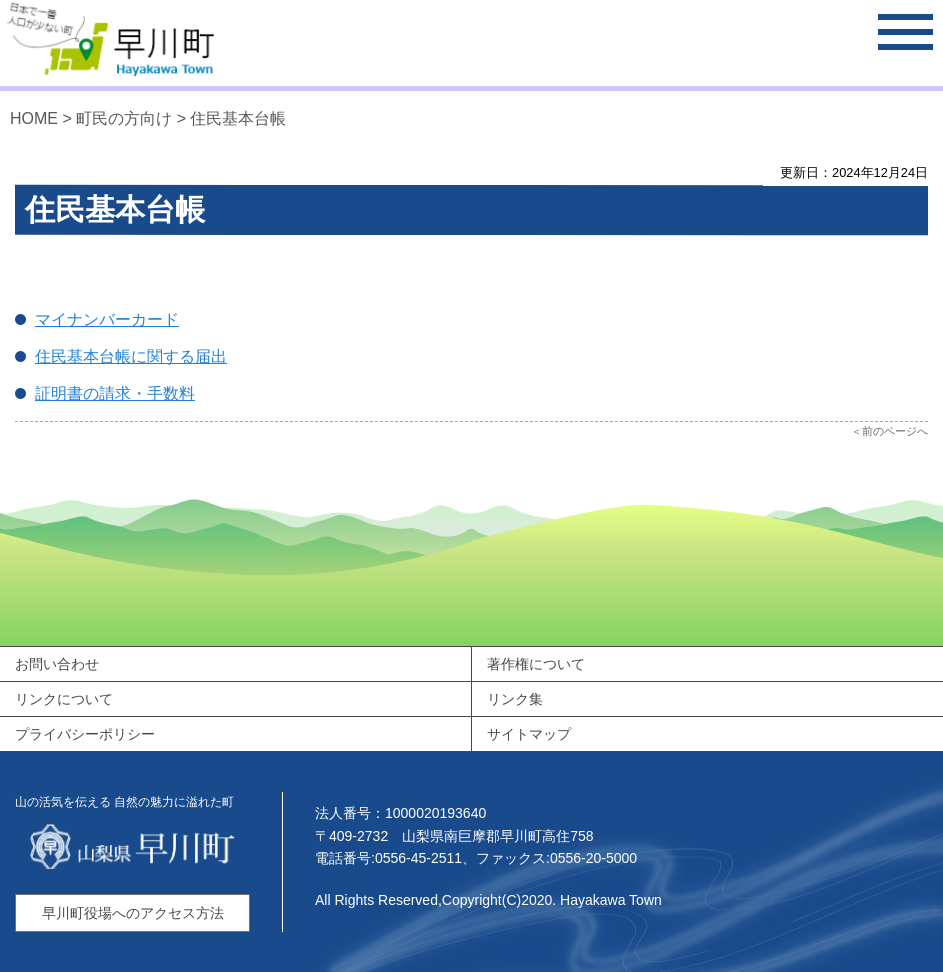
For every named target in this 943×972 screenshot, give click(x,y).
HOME (34, 118)
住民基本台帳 (238, 118)
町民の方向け (124, 118)
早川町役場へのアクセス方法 (133, 913)
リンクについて (64, 699)
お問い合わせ (57, 664)
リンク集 (515, 699)
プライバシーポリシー (85, 734)
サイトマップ (529, 734)
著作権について (536, 664)
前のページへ (895, 431)
